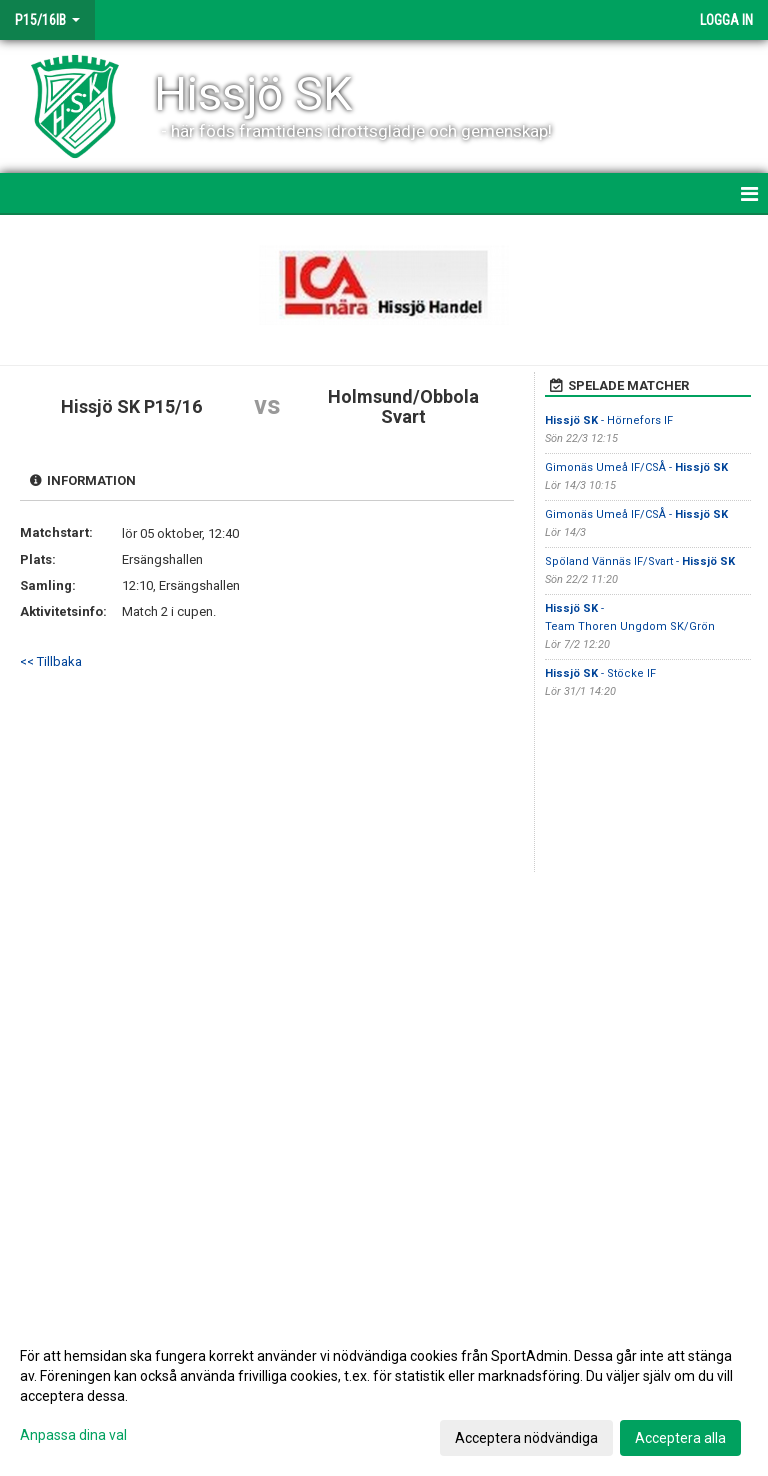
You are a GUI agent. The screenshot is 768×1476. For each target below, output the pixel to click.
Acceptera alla (680, 1438)
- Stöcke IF (600, 673)
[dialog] (384, 1396)
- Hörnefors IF (609, 420)
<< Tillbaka (51, 661)
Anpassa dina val (73, 1435)
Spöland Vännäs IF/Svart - (640, 561)
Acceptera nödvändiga (526, 1438)
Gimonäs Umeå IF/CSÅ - (636, 467)
